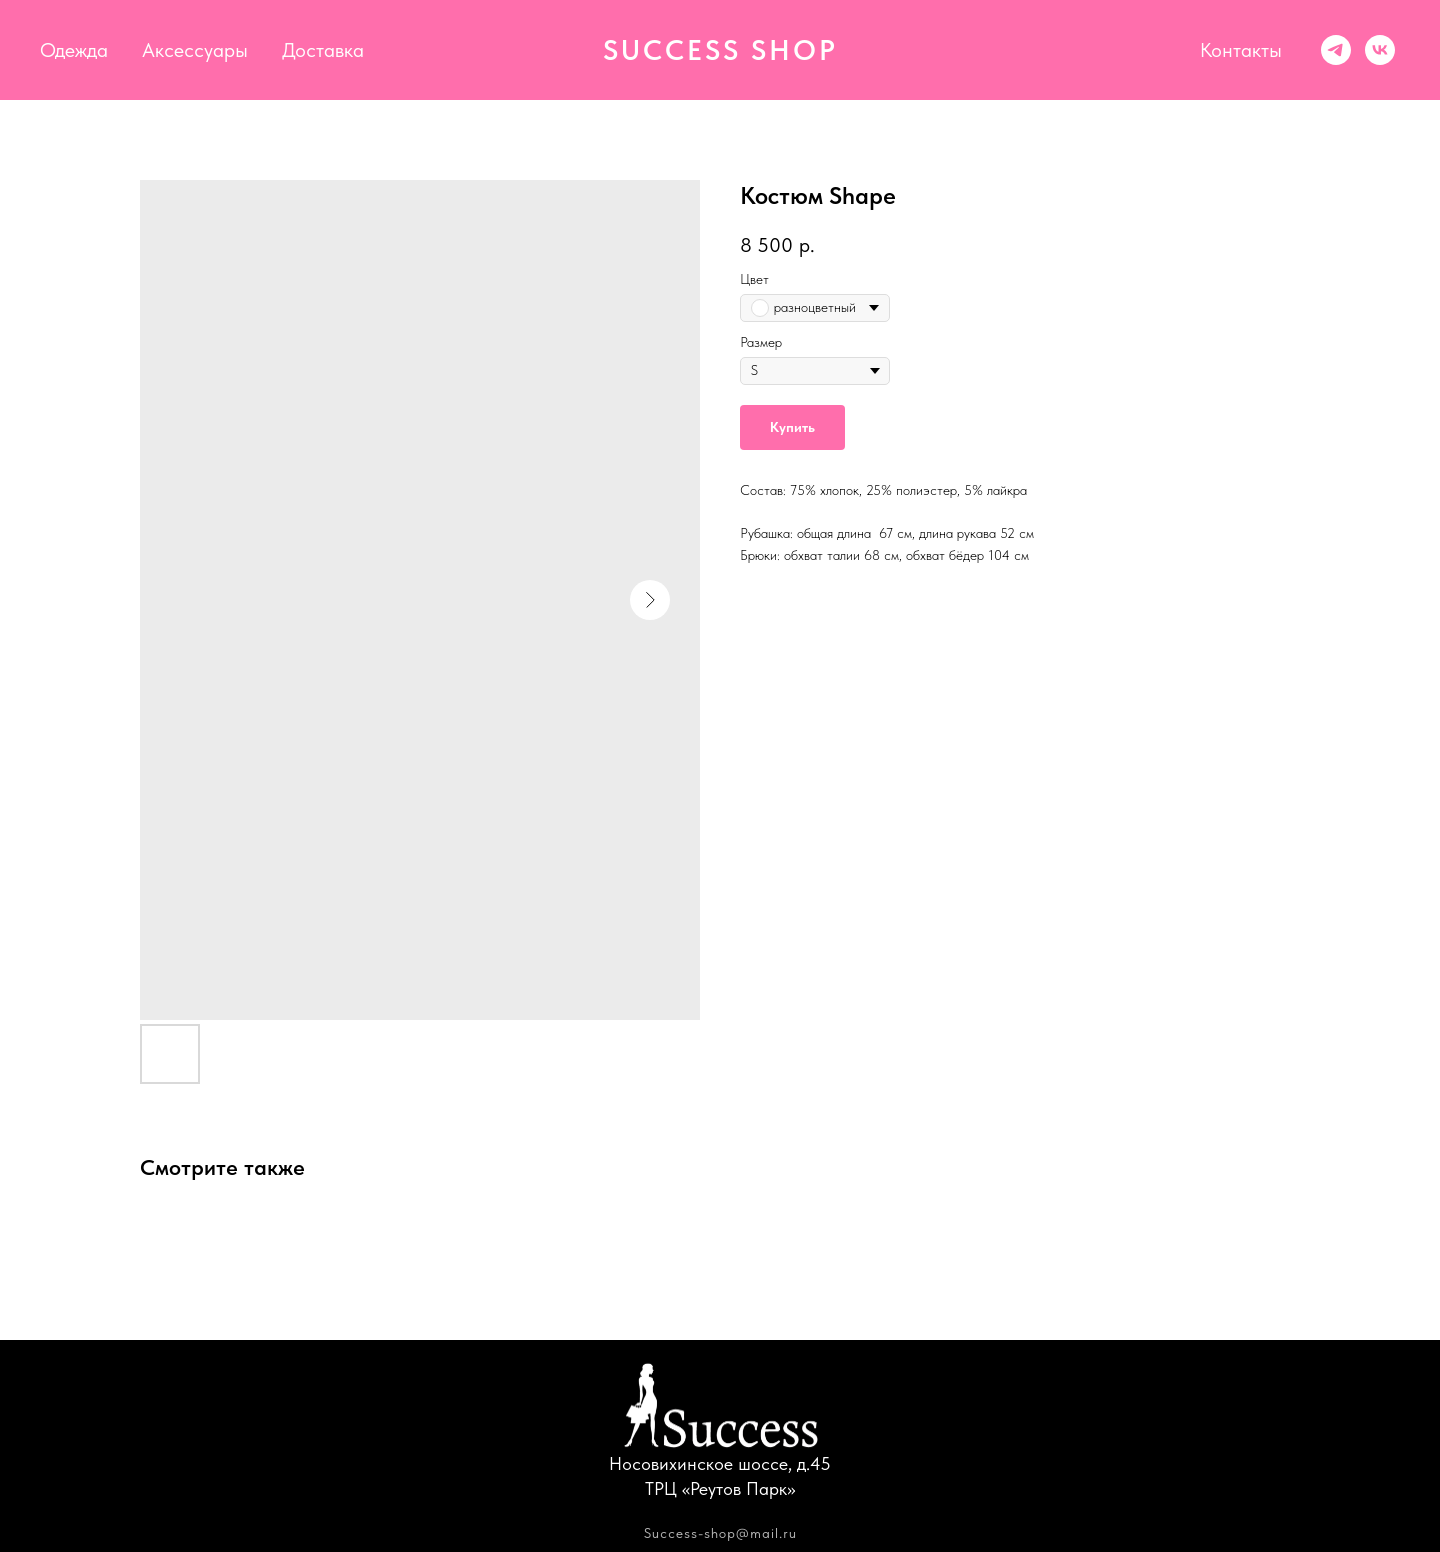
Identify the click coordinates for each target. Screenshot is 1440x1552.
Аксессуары (195, 50)
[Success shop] (1336, 50)
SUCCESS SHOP (720, 50)
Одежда (74, 50)
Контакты (1241, 50)
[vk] (1380, 50)
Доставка (323, 50)
